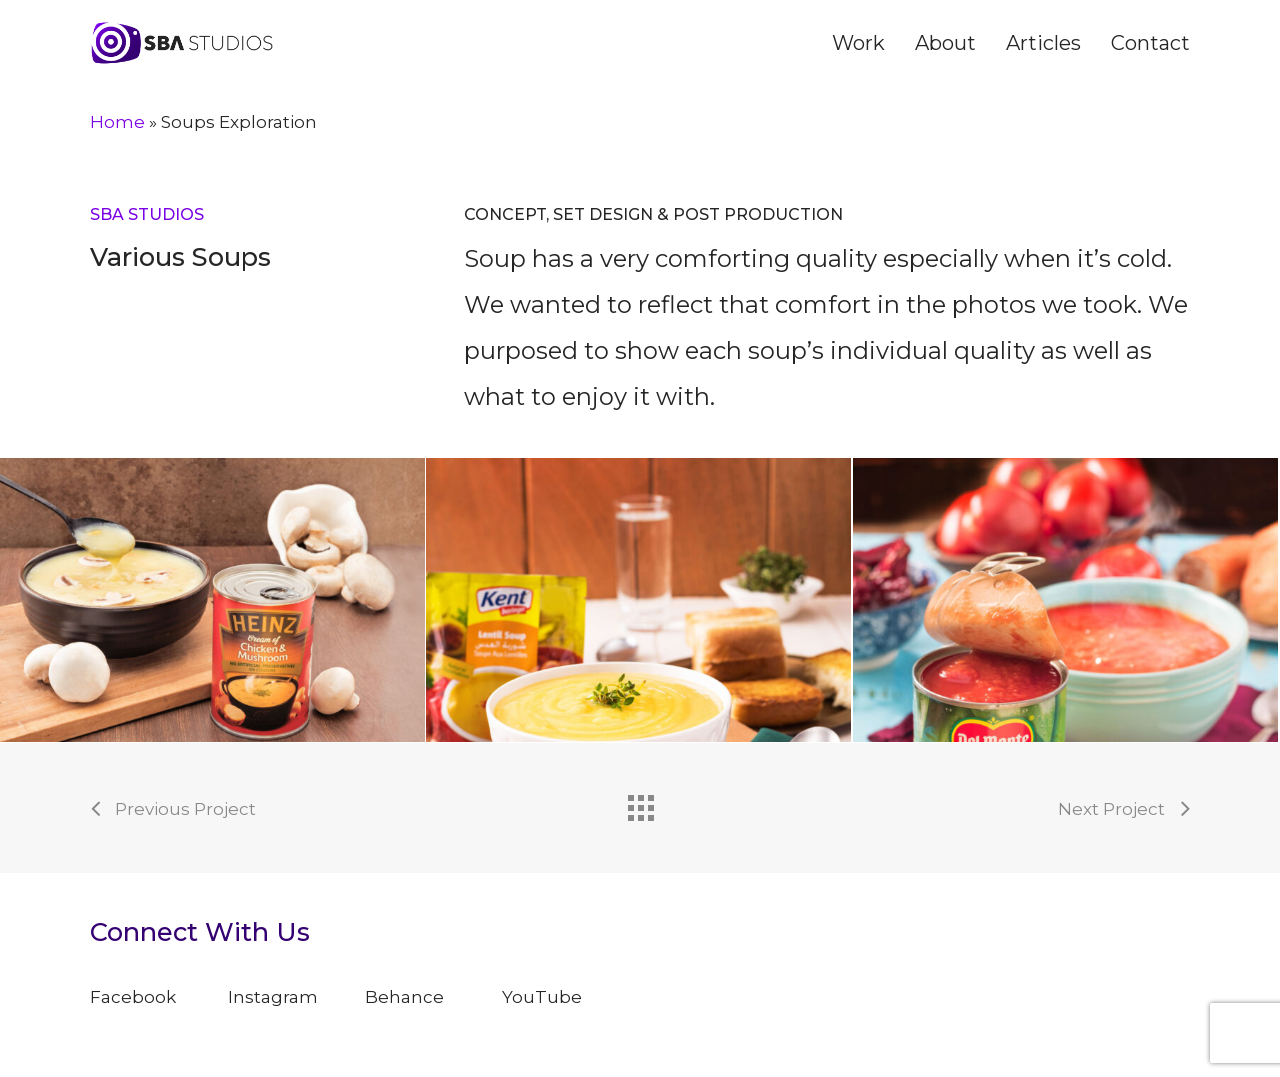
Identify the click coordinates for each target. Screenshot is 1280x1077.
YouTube (542, 997)
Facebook (133, 997)
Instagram (273, 997)
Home (117, 122)
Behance (404, 997)
